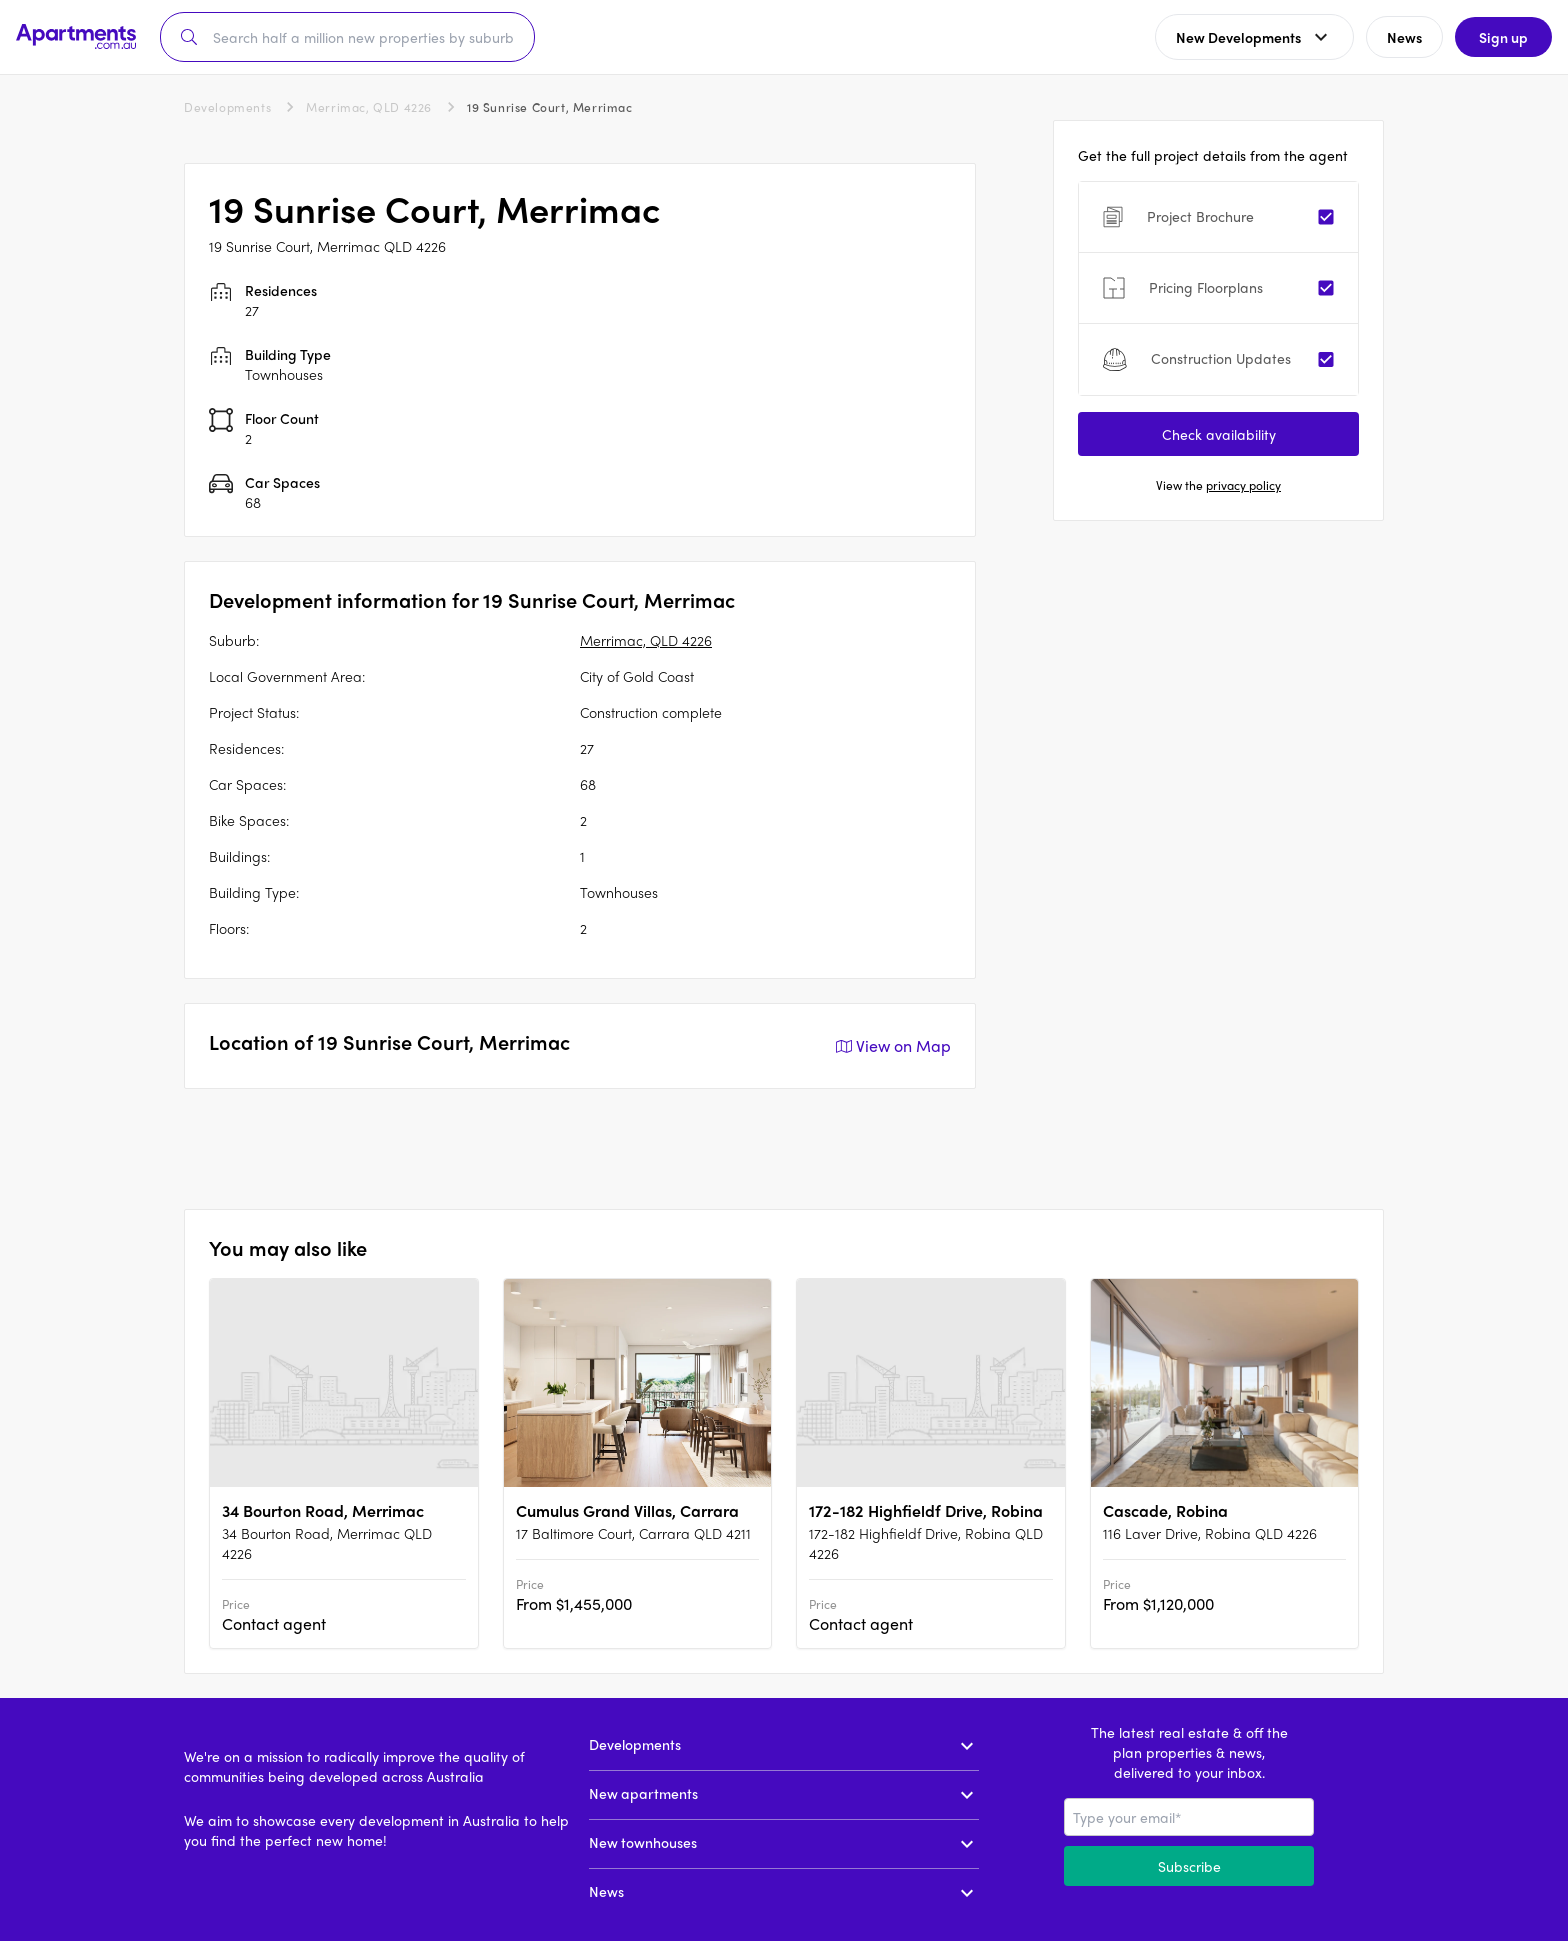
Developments (227, 107)
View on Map (891, 1046)
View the (1218, 485)
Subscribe (1189, 1866)
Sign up (1503, 37)
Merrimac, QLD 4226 (369, 107)
